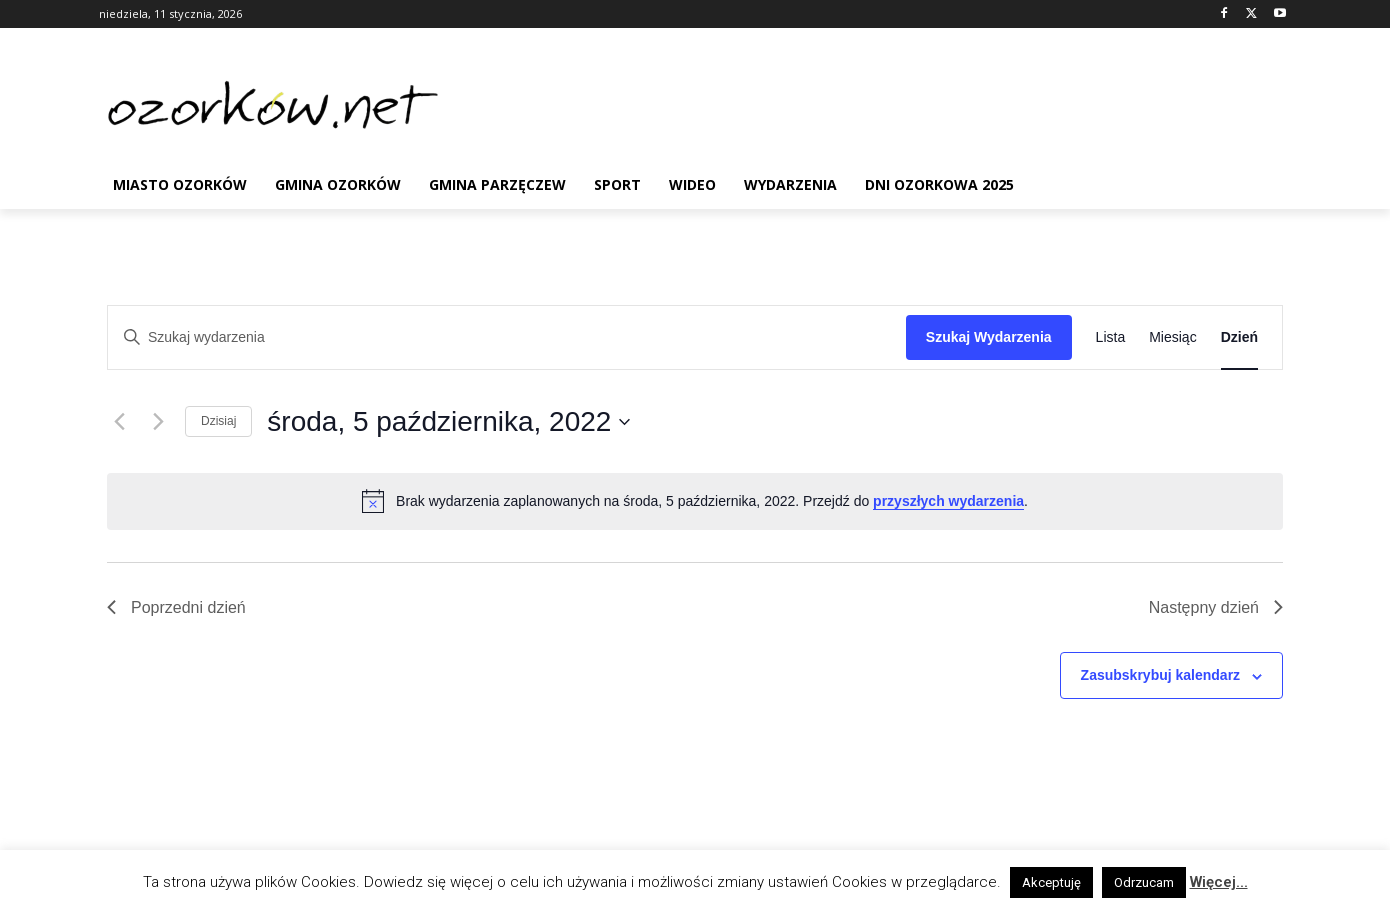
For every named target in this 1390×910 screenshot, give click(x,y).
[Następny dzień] (158, 422)
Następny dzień (1216, 607)
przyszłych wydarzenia (948, 501)
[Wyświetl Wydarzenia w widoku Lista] (1111, 337)
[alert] (695, 501)
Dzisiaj (218, 421)
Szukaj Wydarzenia (989, 337)
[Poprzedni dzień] (119, 422)
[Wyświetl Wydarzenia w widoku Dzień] (1239, 337)
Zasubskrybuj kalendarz (1161, 675)
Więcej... (1219, 882)
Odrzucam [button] (1144, 882)
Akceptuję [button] (1051, 882)
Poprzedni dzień (176, 607)
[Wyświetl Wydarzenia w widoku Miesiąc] (1172, 337)
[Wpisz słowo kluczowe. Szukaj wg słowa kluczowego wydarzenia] (507, 337)
